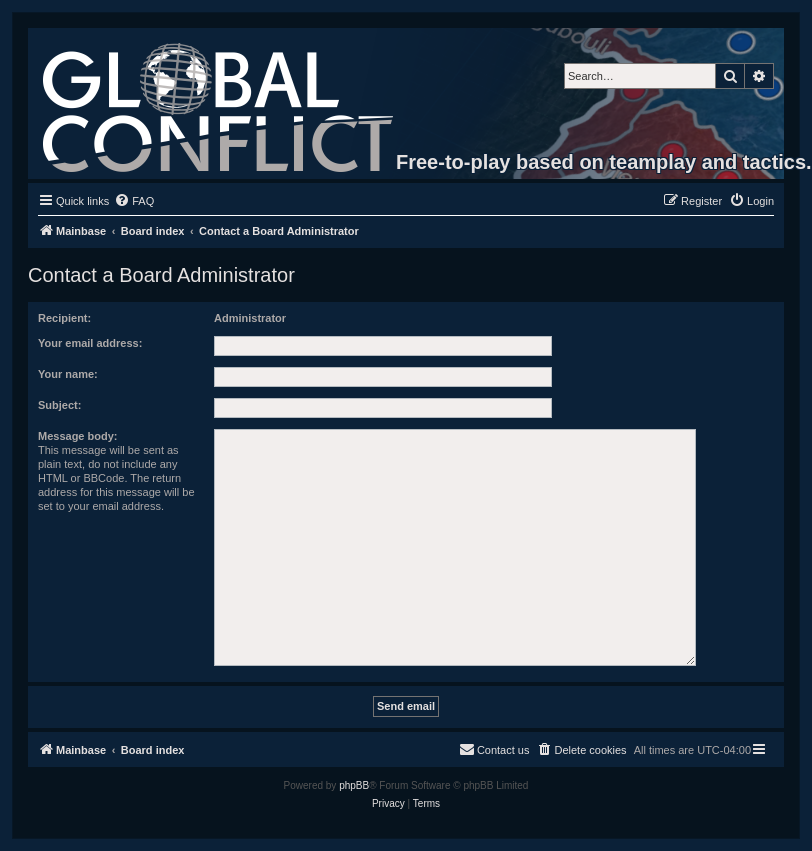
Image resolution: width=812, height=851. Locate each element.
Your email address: (90, 343)
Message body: (77, 436)
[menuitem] (134, 201)
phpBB (354, 785)
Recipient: (64, 318)
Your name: (68, 374)
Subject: (59, 405)
